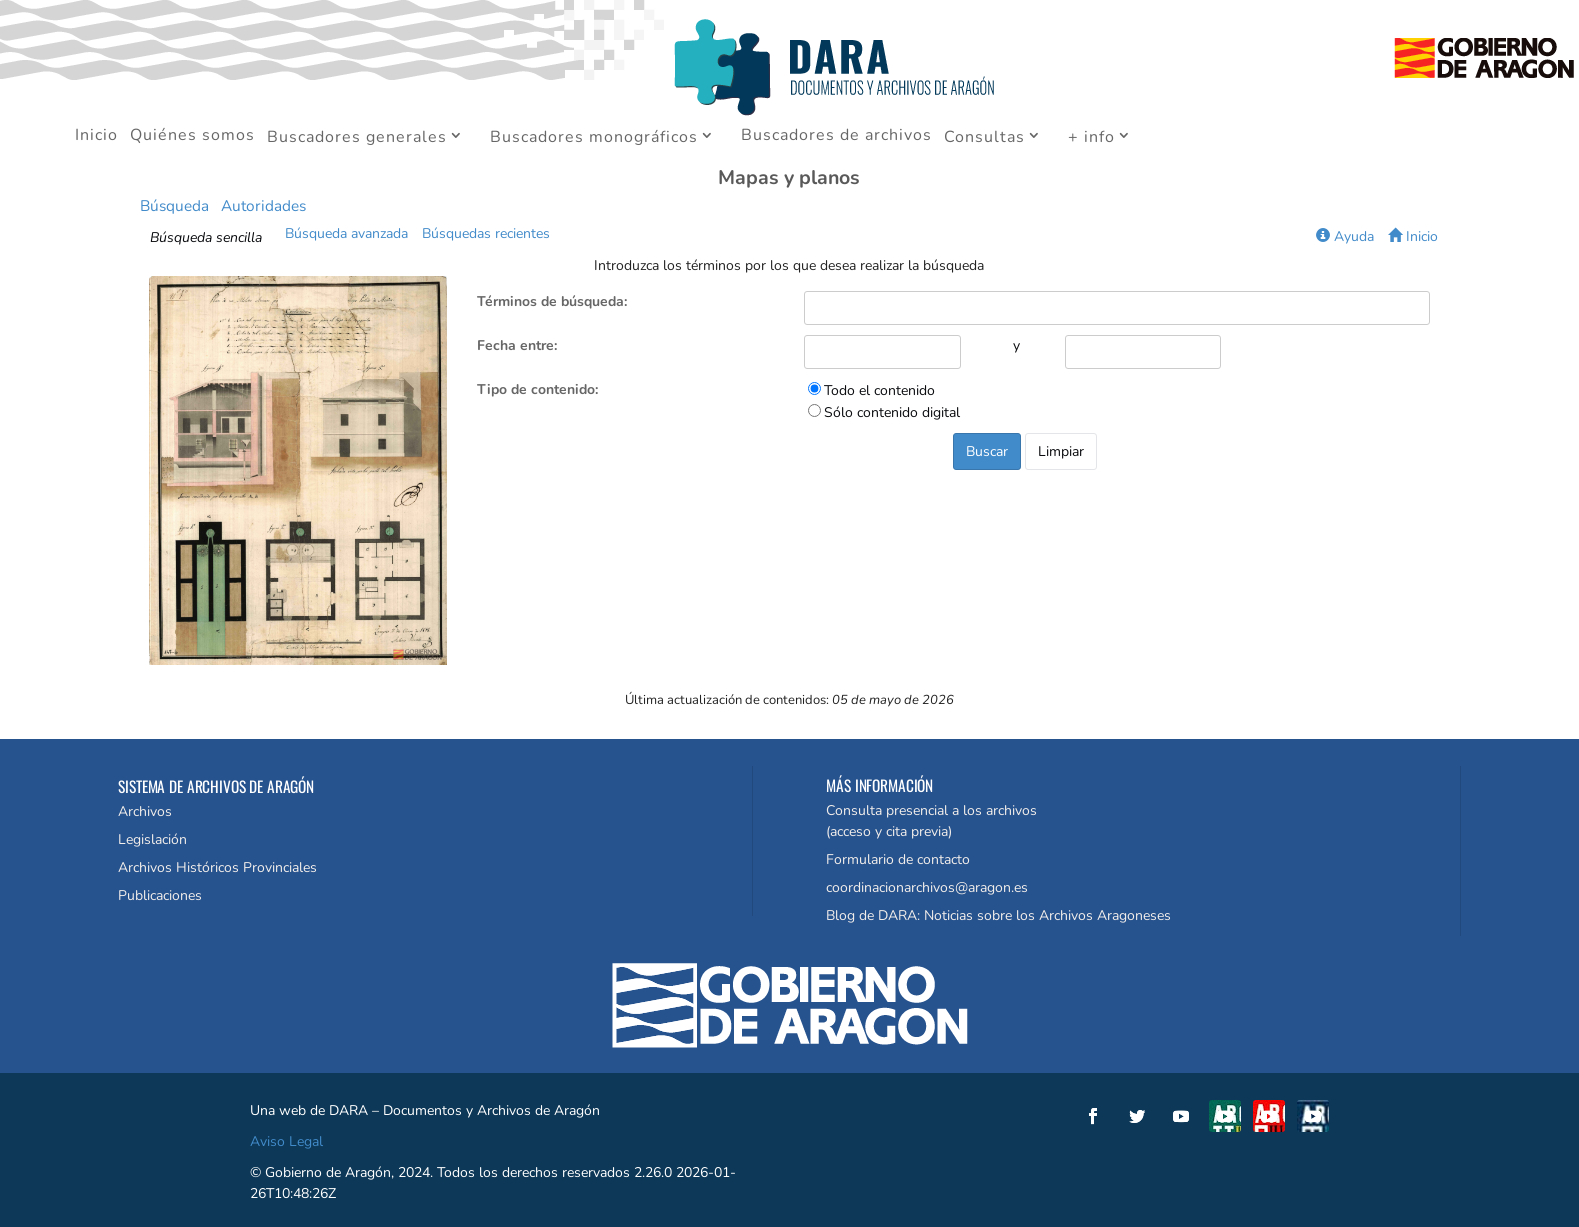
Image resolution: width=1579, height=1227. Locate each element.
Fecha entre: (517, 345)
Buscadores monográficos (594, 138)
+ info (1091, 138)
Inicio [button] (1413, 236)
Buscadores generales (357, 138)
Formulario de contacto (898, 859)
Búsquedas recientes (486, 233)
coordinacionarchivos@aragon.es (927, 887)
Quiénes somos (192, 137)
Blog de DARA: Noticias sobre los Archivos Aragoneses (998, 915)
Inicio (96, 137)
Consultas (984, 138)
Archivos (145, 811)
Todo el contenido (879, 390)
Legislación (152, 839)
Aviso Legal (286, 1141)
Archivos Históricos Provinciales (217, 867)
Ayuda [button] (1345, 236)
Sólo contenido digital (892, 412)
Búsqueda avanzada (346, 233)
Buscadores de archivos (836, 137)
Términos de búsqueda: (552, 301)
